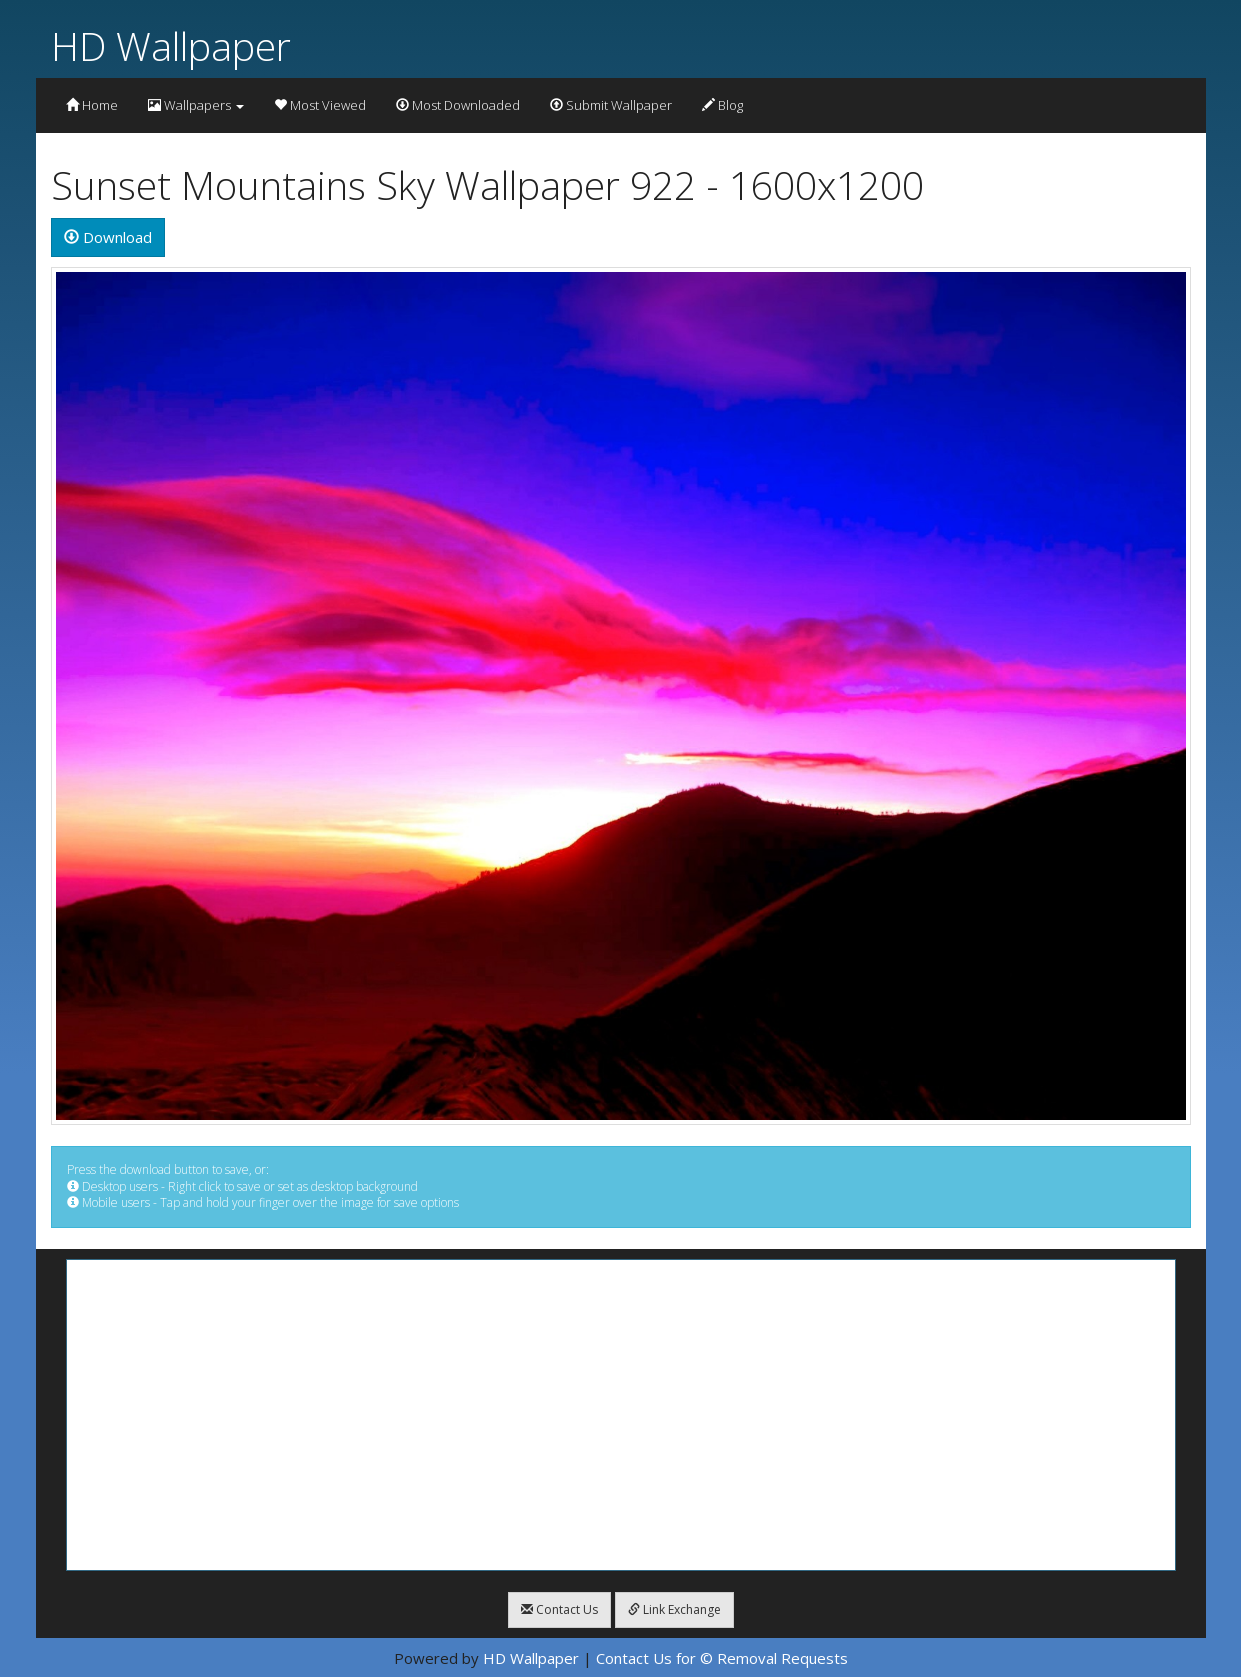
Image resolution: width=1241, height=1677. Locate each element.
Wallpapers (196, 105)
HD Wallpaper (171, 45)
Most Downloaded (458, 105)
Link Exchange (674, 1609)
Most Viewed (320, 105)
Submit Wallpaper (611, 105)
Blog (722, 105)
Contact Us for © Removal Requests (722, 1658)
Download (108, 237)
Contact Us (559, 1609)
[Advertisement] (621, 1415)
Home (92, 105)
